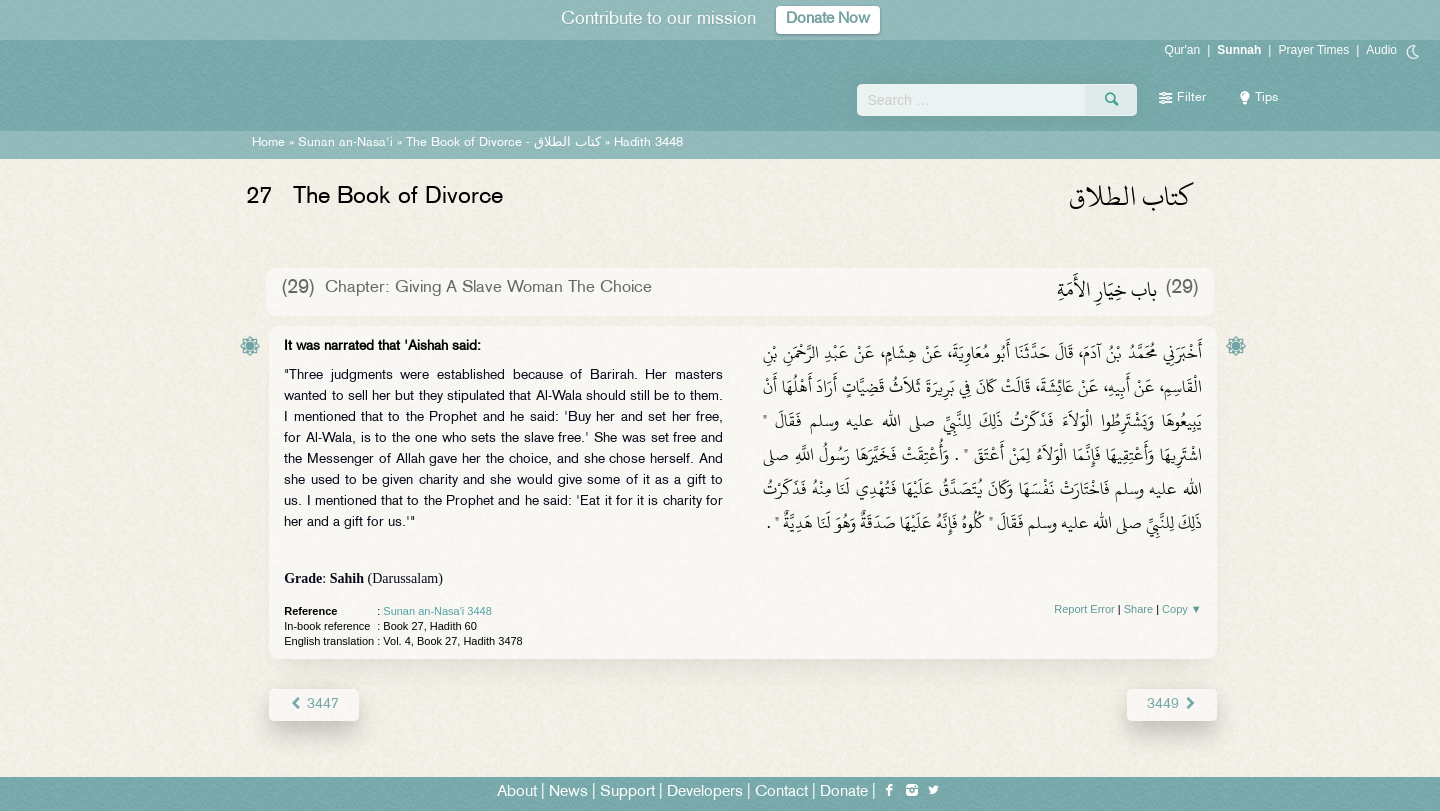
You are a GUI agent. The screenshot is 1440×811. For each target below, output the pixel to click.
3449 (1171, 704)
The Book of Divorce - (503, 143)
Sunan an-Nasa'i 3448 (437, 611)
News (568, 792)
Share (1138, 609)
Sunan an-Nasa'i (345, 143)
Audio (1381, 50)
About (517, 792)
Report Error (1084, 609)
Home (268, 143)
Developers (705, 792)
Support (627, 792)
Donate (844, 792)
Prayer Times (1313, 50)
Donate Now (828, 19)
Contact (781, 792)
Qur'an (1183, 50)
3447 (313, 704)
